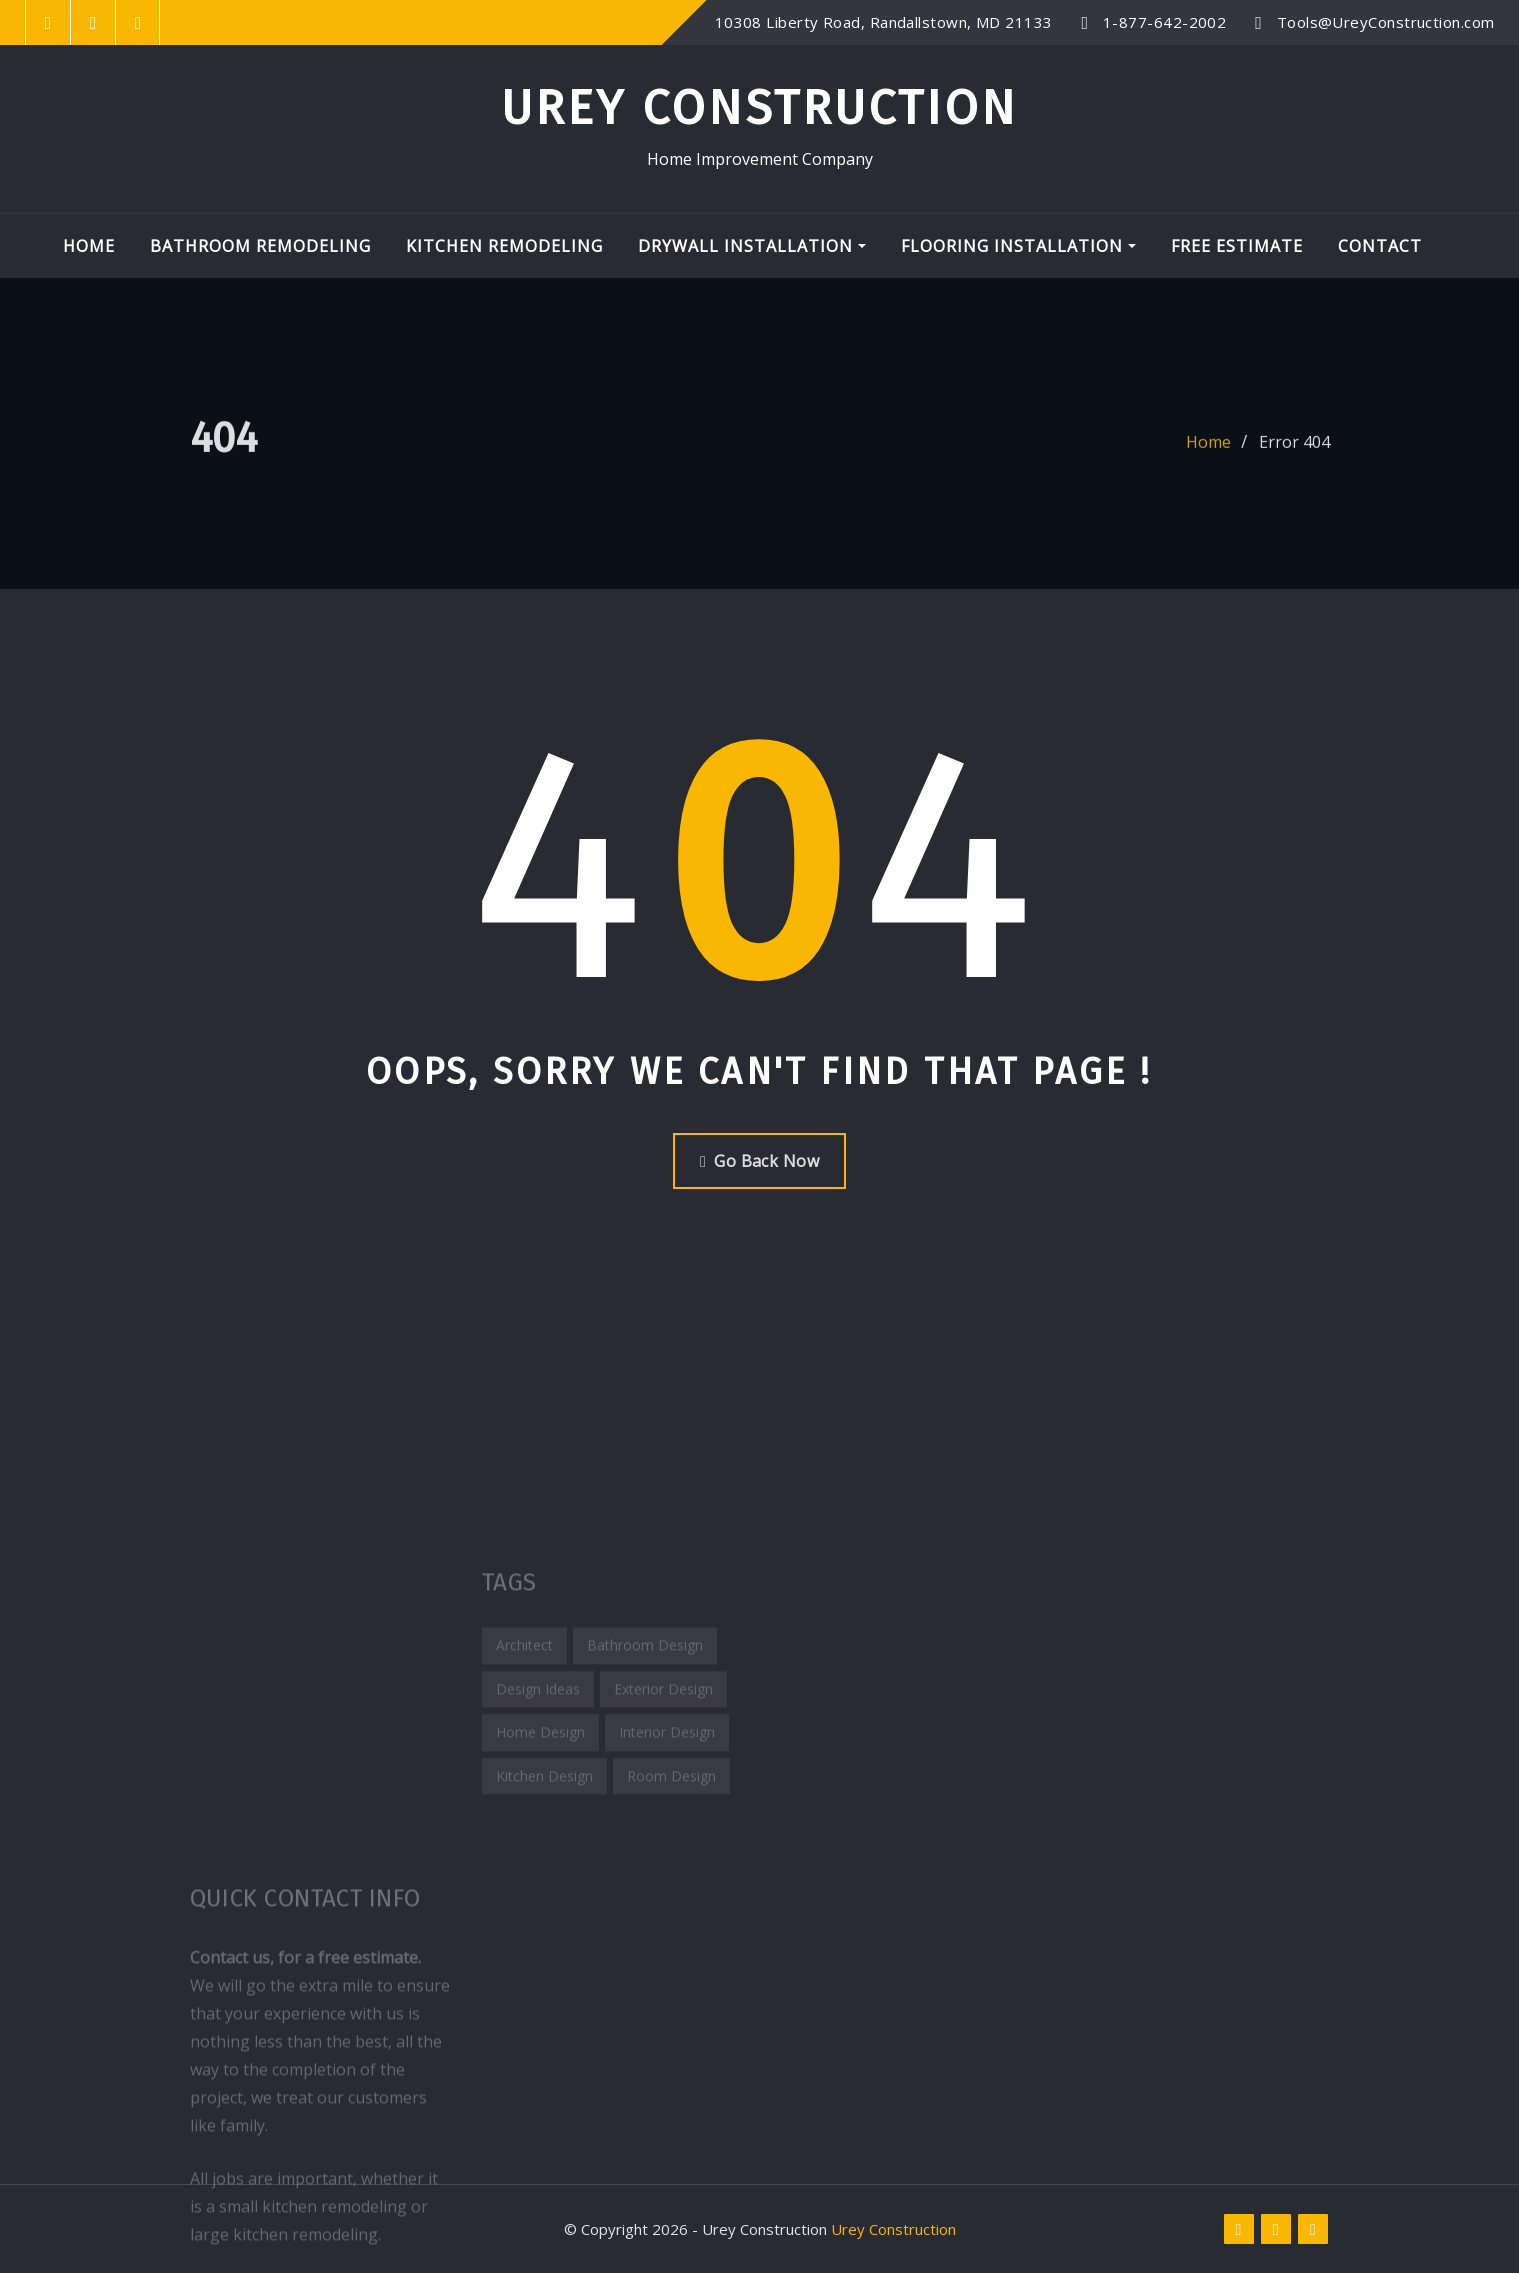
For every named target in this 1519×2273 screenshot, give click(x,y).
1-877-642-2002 (1164, 22)
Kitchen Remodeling (504, 246)
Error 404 (1294, 458)
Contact (1380, 246)
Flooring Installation (1018, 246)
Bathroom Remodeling (260, 246)
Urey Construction (759, 108)
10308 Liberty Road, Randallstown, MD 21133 (884, 22)
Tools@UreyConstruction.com (1386, 22)
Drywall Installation (752, 246)
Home (89, 246)
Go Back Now (759, 1161)
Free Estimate (1237, 246)
